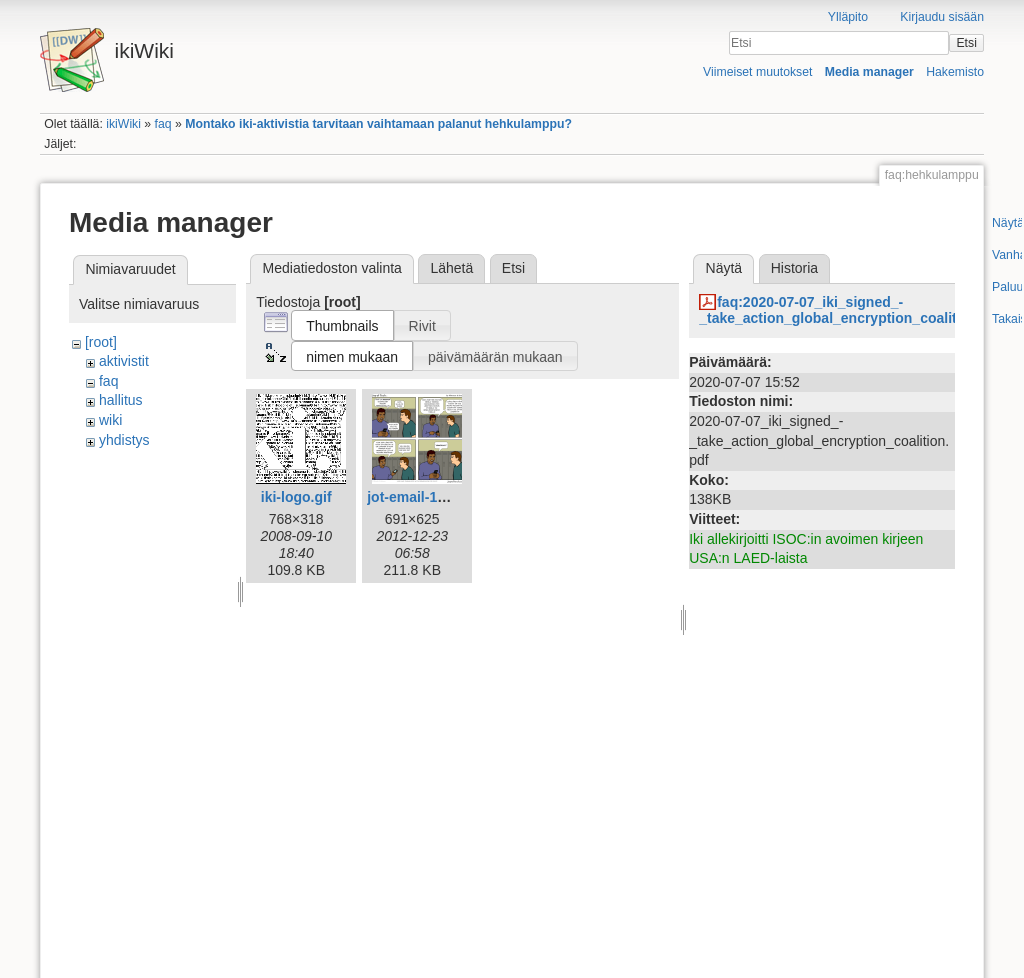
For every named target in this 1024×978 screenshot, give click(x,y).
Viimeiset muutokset (757, 72)
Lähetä (451, 268)
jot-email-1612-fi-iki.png (445, 497)
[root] (101, 342)
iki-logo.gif (296, 497)
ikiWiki (123, 124)
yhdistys (124, 440)
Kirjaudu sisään (942, 17)
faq (163, 124)
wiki (110, 420)
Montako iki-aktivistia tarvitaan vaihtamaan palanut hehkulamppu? (378, 124)
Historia (794, 268)
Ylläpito (848, 17)
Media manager (869, 72)
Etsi (966, 43)
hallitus (121, 400)
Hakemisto (955, 72)
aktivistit (124, 361)
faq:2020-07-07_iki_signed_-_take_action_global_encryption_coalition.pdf (851, 310)
